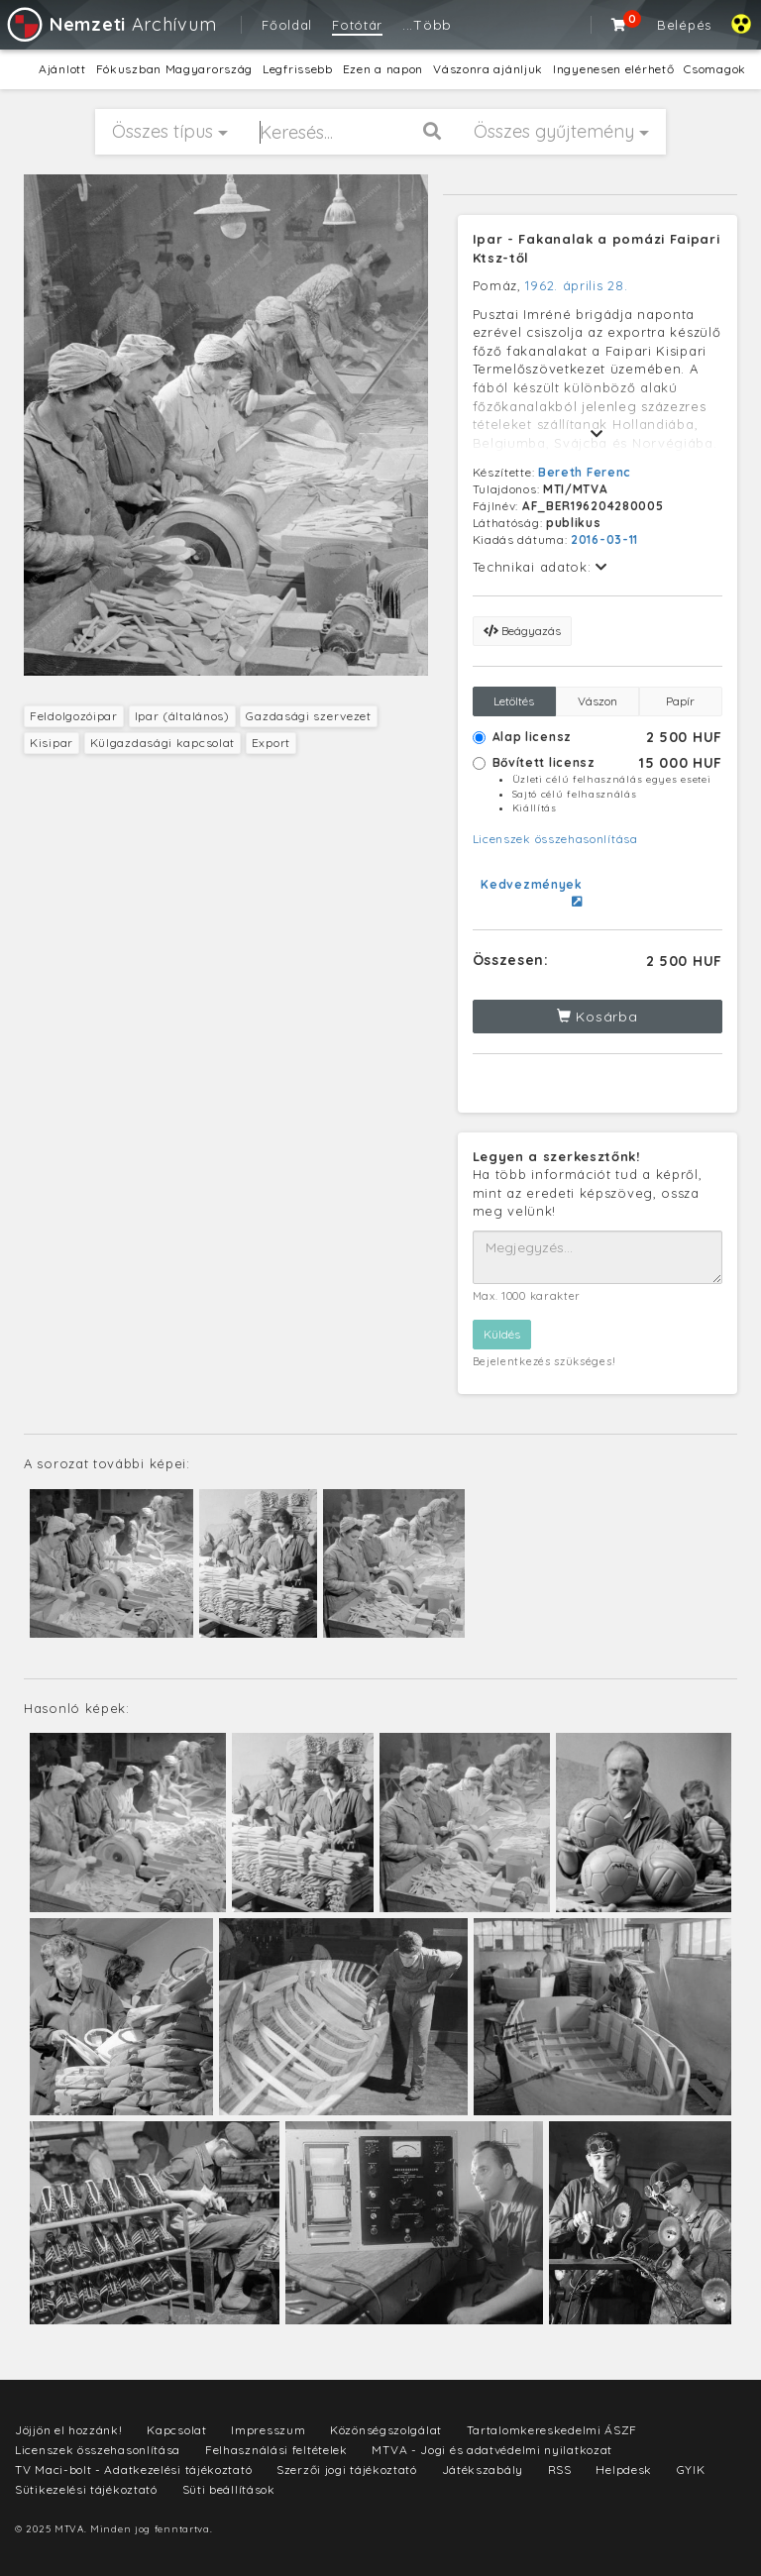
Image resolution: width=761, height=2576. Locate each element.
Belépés (684, 25)
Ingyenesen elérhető (613, 68)
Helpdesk (624, 2469)
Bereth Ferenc (584, 472)
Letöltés (513, 701)
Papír (680, 701)
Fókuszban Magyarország (174, 68)
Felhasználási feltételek (276, 2449)
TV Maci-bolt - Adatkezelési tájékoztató (133, 2469)
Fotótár (357, 25)
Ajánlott (62, 68)
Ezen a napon (383, 68)
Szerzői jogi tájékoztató (346, 2469)
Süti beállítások (228, 2489)
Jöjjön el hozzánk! (69, 2429)
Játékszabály (482, 2469)
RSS (560, 2469)
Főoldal (287, 25)
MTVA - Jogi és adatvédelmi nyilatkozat (492, 2449)
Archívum (110, 24)
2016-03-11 (604, 539)
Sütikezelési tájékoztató (86, 2489)
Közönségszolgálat (386, 2429)
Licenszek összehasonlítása (555, 838)
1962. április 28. (576, 285)
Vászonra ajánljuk (488, 68)
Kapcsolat (176, 2429)
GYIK (691, 2469)
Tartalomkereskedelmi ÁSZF (552, 2429)
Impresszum (268, 2429)
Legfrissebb (298, 68)
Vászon (597, 701)
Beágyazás (522, 630)
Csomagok (715, 68)
